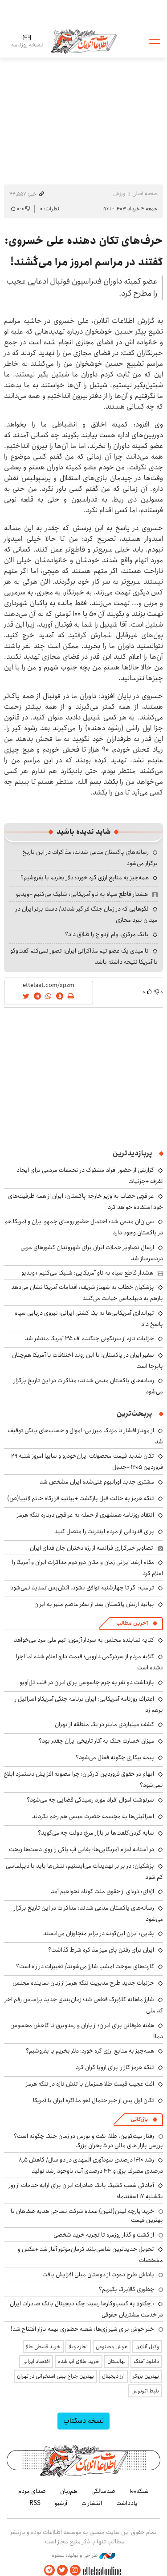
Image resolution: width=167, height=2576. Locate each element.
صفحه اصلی (145, 193)
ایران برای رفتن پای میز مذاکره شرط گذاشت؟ (101, 1950)
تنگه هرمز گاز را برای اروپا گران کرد (115, 2067)
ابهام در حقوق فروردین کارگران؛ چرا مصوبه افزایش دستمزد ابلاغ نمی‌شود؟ (83, 1779)
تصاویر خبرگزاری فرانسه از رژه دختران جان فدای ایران (91, 1548)
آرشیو (61, 2503)
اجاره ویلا (78, 2346)
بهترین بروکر (146, 2376)
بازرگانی (139, 2119)
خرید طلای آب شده (78, 2361)
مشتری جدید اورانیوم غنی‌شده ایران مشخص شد (97, 1482)
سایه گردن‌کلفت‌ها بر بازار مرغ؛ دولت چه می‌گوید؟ (96, 1833)
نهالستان (116, 2361)
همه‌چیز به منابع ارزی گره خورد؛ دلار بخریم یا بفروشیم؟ (84, 877)
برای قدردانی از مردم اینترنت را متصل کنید (104, 1531)
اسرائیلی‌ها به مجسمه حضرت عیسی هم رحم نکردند (93, 1816)
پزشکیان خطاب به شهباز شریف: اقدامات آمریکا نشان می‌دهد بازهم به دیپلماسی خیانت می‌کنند (87, 1292)
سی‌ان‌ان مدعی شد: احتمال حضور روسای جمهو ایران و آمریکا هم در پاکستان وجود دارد (83, 1227)
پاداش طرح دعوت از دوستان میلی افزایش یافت (98, 2274)
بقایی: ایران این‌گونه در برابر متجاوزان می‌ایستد (98, 1933)
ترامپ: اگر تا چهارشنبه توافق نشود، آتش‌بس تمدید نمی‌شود (82, 1588)
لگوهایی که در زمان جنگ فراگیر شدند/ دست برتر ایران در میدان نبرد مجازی (87, 914)
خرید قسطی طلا (43, 2346)
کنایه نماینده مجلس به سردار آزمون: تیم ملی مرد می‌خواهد (84, 1640)
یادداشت (127, 2503)
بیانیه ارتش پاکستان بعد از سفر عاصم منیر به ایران (94, 1604)
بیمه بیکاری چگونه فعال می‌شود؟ (115, 1757)
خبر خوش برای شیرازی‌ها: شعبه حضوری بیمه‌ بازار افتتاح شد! (82, 2329)
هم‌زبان (68, 2491)
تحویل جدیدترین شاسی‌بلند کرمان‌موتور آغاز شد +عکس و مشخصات (90, 2254)
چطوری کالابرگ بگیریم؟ (126, 2289)
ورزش (119, 193)
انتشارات (91, 2503)
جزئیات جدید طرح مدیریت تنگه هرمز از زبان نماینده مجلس (83, 1983)
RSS (35, 2503)
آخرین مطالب (132, 1623)
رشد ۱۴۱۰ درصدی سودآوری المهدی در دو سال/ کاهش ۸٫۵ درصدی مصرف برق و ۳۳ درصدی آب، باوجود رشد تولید (91, 2165)
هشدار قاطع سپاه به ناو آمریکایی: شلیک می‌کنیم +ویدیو (82, 894)
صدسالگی (103, 2491)
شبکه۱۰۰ (139, 2491)
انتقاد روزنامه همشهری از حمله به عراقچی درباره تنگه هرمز (85, 1515)
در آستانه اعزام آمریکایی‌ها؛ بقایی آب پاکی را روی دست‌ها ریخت (81, 1849)
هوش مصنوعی (111, 2346)
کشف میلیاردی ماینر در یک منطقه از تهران (104, 1724)
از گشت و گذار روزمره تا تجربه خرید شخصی (103, 2235)
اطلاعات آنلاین (83, 41)
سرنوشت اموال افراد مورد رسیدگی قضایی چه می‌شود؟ (90, 1800)
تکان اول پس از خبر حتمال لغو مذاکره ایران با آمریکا (93, 2100)
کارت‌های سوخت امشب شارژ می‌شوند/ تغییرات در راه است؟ (85, 1966)
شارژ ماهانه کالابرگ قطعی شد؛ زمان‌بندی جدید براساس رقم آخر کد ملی (84, 2005)
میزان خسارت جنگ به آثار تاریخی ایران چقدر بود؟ (96, 1741)
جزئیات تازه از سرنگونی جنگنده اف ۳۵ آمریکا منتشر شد (89, 1338)
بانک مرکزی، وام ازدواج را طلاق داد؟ (107, 934)
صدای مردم (32, 2491)
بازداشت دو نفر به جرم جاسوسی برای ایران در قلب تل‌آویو (87, 1682)
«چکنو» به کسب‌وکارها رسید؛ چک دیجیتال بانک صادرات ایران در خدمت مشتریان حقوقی (86, 2309)
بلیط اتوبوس (145, 2391)
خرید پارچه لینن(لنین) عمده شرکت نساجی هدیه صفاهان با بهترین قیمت (87, 2215)
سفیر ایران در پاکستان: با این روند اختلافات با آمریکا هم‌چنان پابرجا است (87, 1360)
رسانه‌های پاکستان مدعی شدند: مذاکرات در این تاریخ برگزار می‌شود (88, 1913)
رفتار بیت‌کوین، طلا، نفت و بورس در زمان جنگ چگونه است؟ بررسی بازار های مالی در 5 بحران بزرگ (88, 2140)
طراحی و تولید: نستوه (83, 2555)
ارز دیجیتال (113, 2376)
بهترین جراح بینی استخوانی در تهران (55, 2376)
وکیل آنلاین (147, 2346)
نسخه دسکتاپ (83, 2420)
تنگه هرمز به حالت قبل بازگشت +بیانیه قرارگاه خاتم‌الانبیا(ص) (80, 1498)
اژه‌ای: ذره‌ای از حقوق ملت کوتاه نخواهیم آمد (102, 1891)
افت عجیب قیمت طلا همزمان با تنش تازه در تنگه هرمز (90, 2084)
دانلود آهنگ (146, 2361)
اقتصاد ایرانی (36, 2361)
